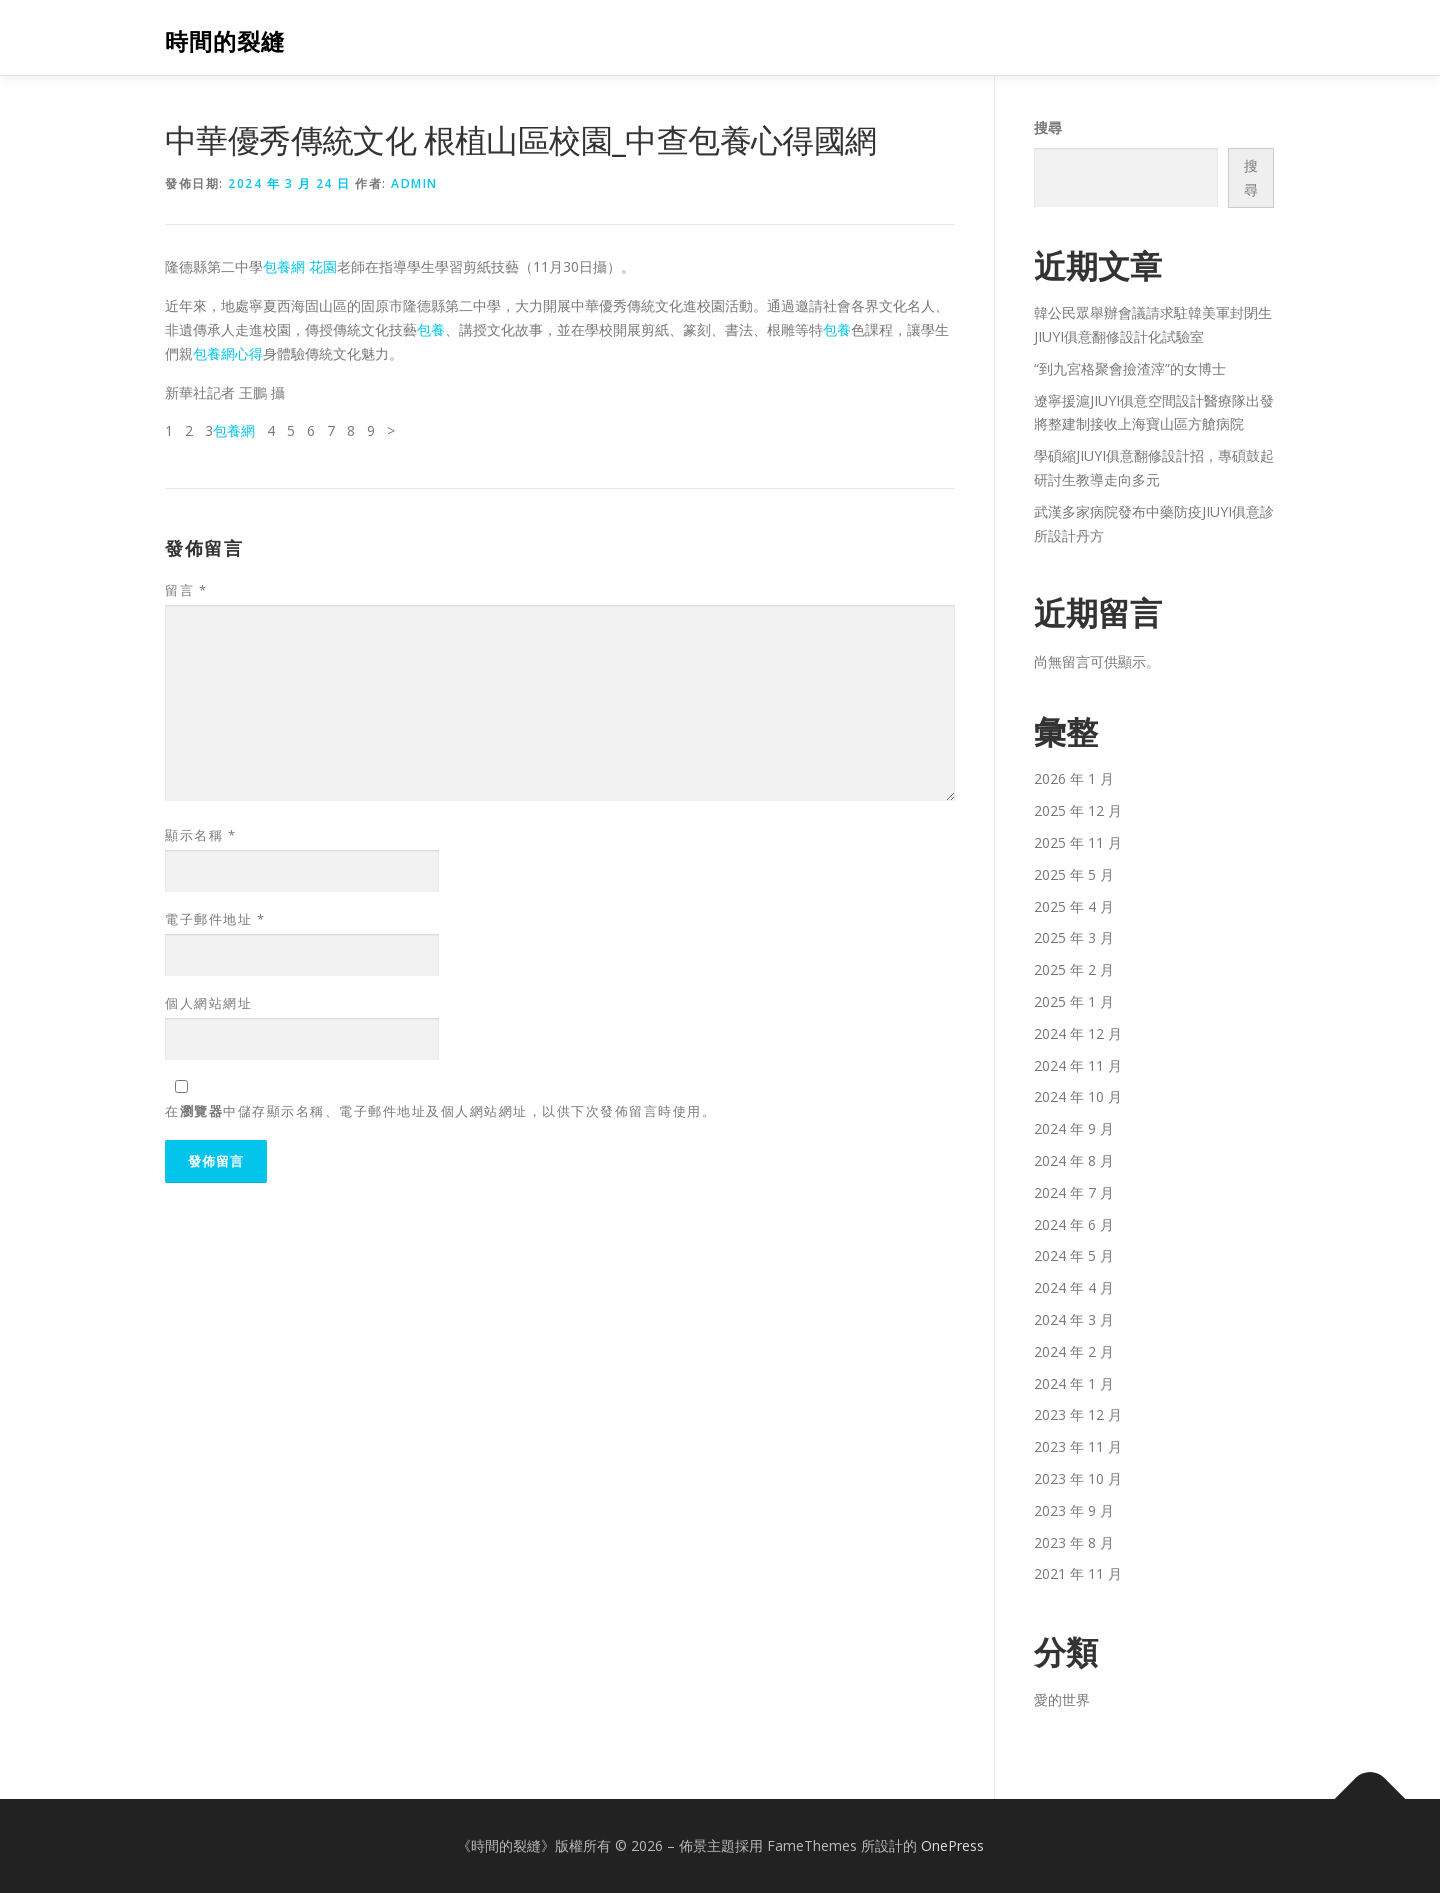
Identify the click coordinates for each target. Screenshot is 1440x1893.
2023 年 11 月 (1078, 1446)
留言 (186, 590)
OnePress (952, 1845)
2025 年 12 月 (1078, 810)
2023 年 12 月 (1078, 1414)
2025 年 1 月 (1074, 1001)
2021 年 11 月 (1078, 1573)
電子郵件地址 (215, 919)
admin (414, 183)
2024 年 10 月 (1078, 1096)
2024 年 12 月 (1078, 1033)
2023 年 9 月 (1074, 1510)
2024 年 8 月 (1074, 1160)
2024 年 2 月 (1074, 1351)
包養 (431, 329)
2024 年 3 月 (1074, 1319)
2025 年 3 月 (1074, 937)
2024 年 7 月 (1074, 1192)
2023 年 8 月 (1074, 1542)
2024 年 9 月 (1074, 1128)
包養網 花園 (300, 266)
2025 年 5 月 (1074, 874)
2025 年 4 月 (1074, 906)
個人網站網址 (208, 1003)
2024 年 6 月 (1074, 1224)
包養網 (234, 430)
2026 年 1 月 (1074, 778)
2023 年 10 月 (1078, 1478)
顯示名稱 (200, 835)
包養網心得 (228, 353)
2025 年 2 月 (1074, 969)
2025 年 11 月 (1078, 842)
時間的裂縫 (225, 40)
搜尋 (1048, 127)
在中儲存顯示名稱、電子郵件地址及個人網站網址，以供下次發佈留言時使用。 (440, 1111)
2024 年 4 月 (1074, 1287)
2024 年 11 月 (1078, 1065)
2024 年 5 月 (1074, 1255)
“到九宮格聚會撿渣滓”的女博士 (1130, 368)
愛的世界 (1062, 1699)
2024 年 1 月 (1074, 1383)
